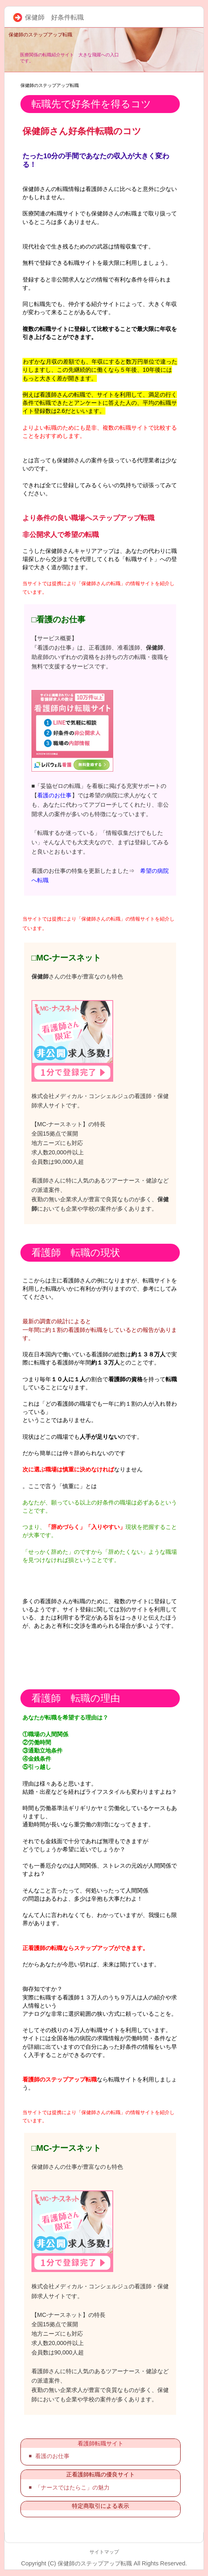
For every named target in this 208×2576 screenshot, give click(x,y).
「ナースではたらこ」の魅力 (72, 2487)
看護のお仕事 (54, 795)
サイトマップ (104, 2552)
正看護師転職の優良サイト (100, 2474)
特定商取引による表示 (100, 2506)
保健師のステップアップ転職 (40, 35)
